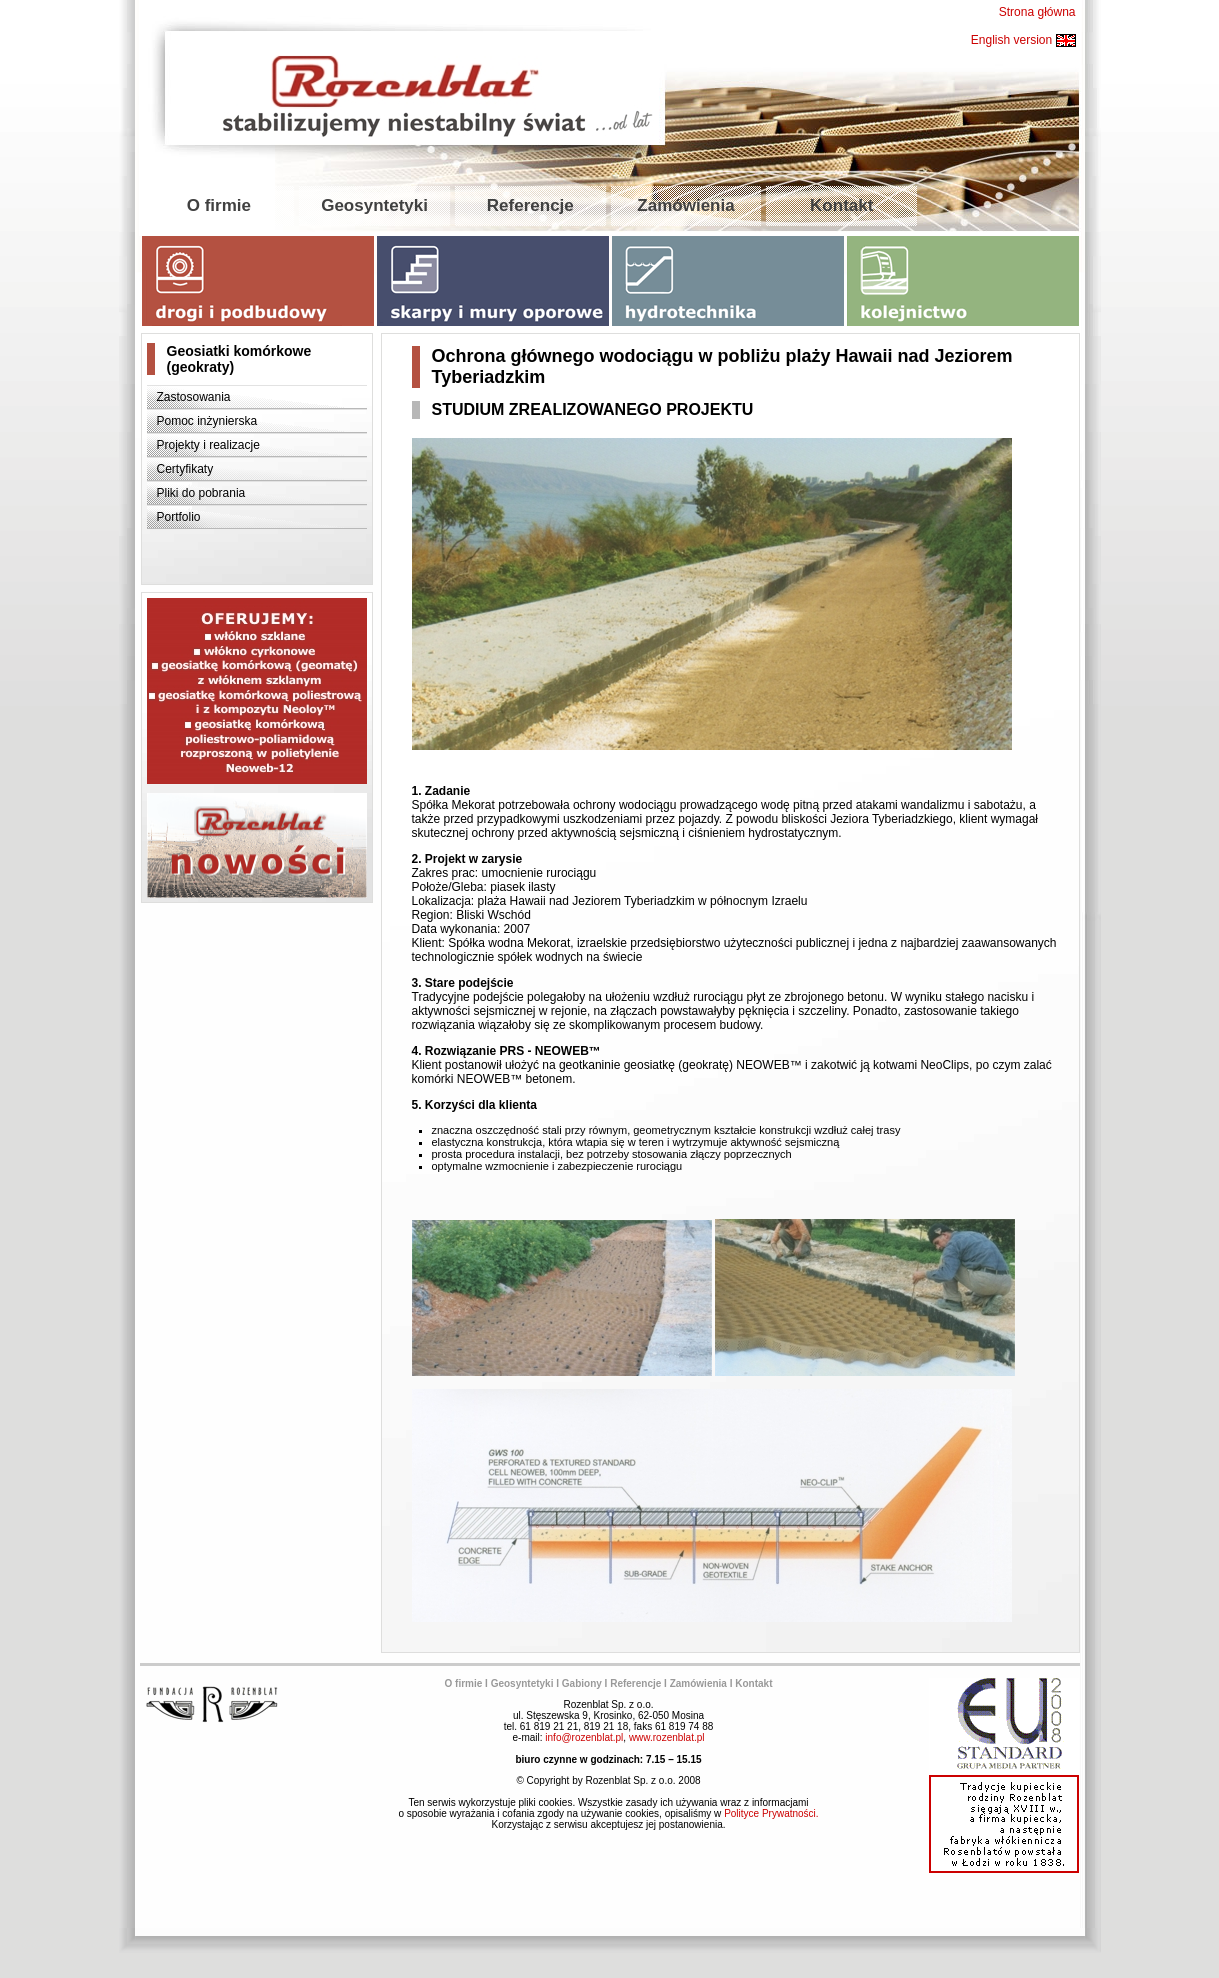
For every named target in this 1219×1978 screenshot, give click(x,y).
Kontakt (841, 205)
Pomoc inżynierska (207, 421)
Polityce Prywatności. (771, 1813)
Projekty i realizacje (208, 445)
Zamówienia (685, 205)
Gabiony (582, 1683)
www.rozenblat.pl (667, 1737)
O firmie (219, 205)
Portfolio (179, 517)
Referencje (530, 205)
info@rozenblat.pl (584, 1737)
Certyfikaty (185, 469)
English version (1023, 40)
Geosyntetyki (374, 205)
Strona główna (1037, 12)
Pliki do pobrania (201, 493)
